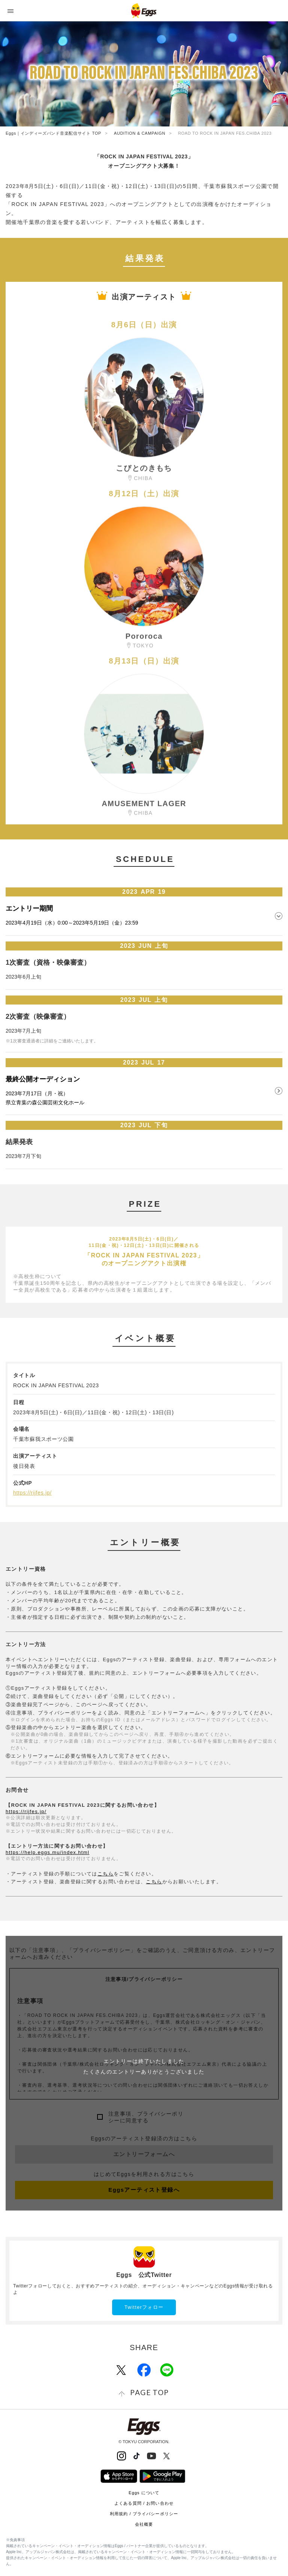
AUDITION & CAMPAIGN (139, 133)
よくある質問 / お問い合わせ (144, 2503)
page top (149, 2392)
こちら (106, 1874)
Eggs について (144, 2492)
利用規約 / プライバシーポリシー (144, 2513)
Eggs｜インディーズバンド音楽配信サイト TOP (53, 133)
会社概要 (144, 2524)
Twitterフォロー (144, 2307)
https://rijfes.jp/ (32, 1493)
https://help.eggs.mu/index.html (47, 1852)
